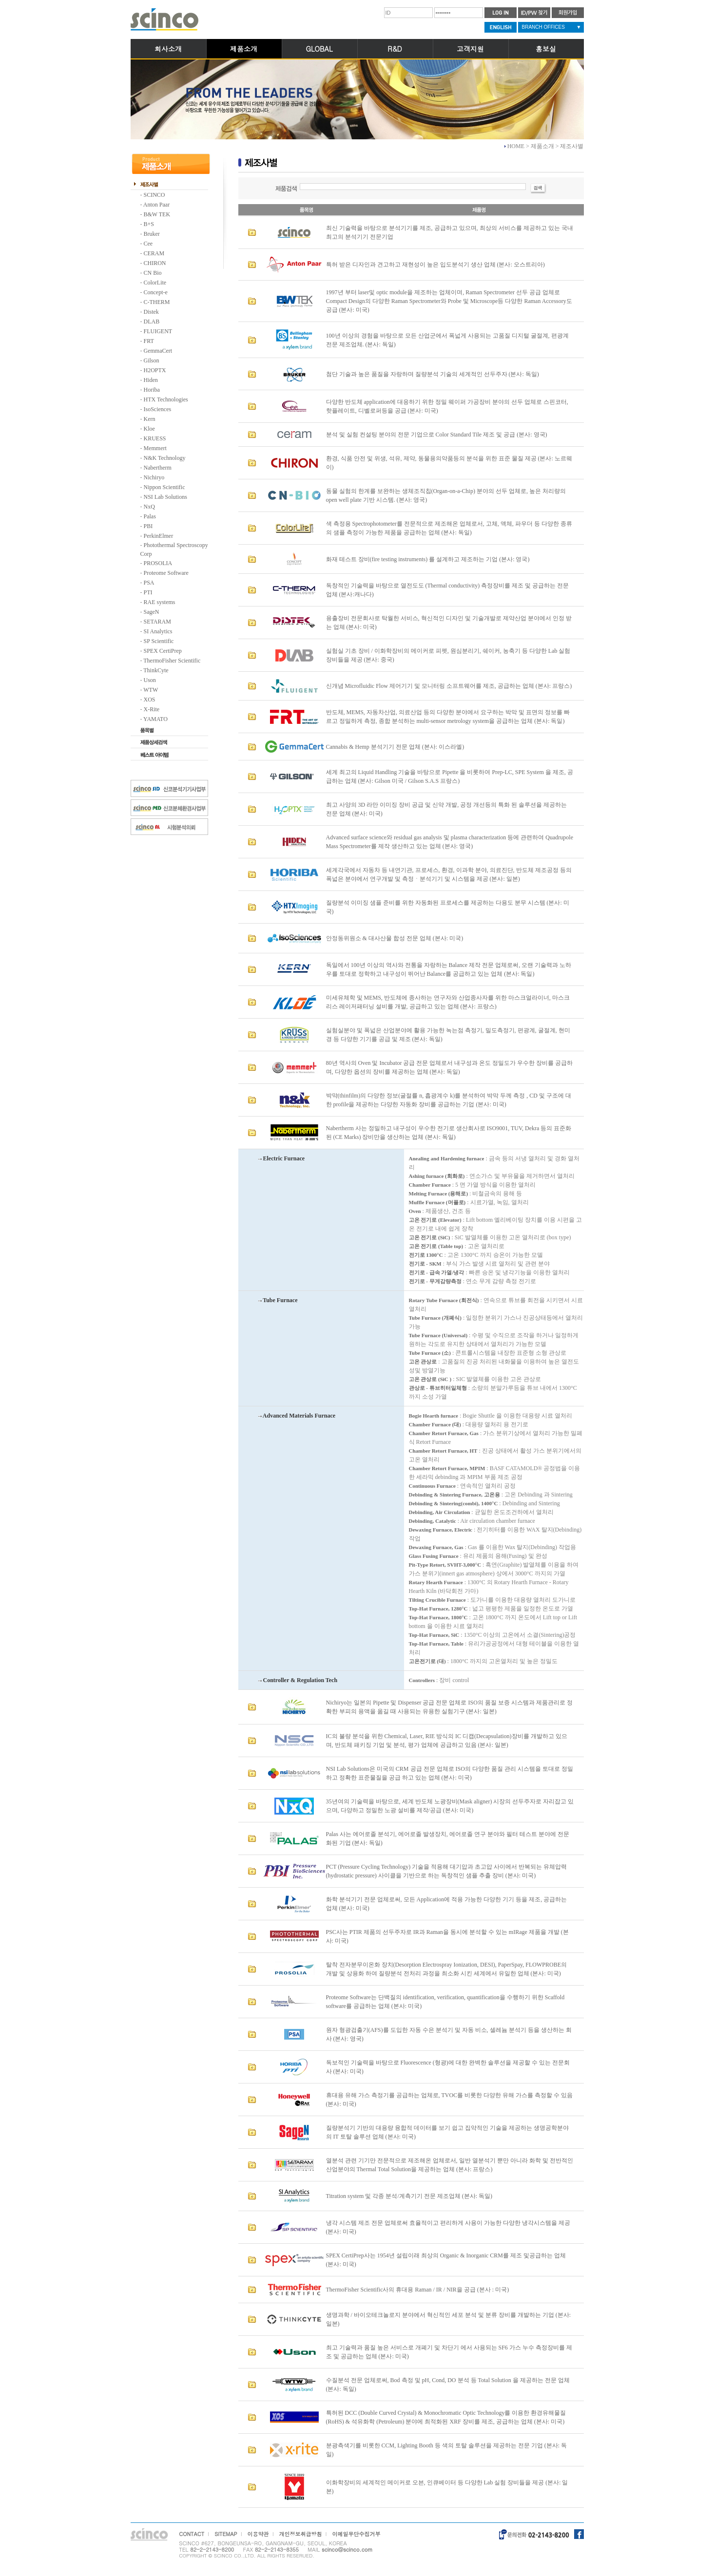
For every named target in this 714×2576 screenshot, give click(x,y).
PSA (149, 582)
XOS (149, 699)
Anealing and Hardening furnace (446, 1158)
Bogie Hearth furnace (433, 1416)
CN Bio (153, 272)
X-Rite (152, 709)
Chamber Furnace (430, 1185)
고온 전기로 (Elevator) (435, 1220)
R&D (394, 49)
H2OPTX (155, 370)
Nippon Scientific (164, 487)
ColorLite (155, 282)
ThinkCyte (155, 670)
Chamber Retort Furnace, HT (443, 1451)
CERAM (154, 253)
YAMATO (155, 719)
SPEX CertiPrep (163, 650)
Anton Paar (156, 204)
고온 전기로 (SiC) (429, 1237)
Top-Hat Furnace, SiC (434, 1635)
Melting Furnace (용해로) (438, 1193)
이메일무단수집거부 (356, 2534)
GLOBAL (319, 49)
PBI (148, 526)
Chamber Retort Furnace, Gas (444, 1433)
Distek (151, 311)
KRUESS (155, 438)
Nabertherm (158, 467)
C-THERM (157, 302)
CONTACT (191, 2534)
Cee (148, 243)
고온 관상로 (423, 1361)
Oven (415, 1211)
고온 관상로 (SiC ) (430, 1379)
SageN (151, 611)
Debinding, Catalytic (432, 1521)
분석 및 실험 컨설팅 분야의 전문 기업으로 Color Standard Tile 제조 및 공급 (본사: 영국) (436, 434)
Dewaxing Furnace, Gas (436, 1547)
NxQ (149, 506)
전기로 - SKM (425, 1264)
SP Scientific (159, 641)
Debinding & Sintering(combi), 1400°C (453, 1503)
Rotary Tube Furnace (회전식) (444, 1300)
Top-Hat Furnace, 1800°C (438, 1617)
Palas (150, 516)
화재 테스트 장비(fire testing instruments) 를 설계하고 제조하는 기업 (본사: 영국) (428, 559)
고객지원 (470, 49)
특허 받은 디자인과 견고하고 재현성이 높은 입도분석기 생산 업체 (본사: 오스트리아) (435, 264)
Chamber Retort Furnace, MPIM (447, 1468)
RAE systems (159, 602)
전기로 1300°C (426, 1255)
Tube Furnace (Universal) (438, 1335)
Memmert (155, 448)
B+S (149, 224)
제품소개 (243, 49)
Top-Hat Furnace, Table (436, 1644)
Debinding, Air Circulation (439, 1512)
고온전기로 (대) (427, 1661)
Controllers (422, 1680)
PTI (148, 592)
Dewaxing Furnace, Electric (440, 1530)
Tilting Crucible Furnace (437, 1600)
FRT (149, 341)
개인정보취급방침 (300, 2534)
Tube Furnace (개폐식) (435, 1318)
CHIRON (155, 263)
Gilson (151, 360)
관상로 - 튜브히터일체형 (438, 1388)
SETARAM (157, 621)
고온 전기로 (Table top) (436, 1246)
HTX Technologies (166, 399)
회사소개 (168, 49)
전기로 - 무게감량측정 (435, 1281)
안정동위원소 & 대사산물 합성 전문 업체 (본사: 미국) (394, 938)
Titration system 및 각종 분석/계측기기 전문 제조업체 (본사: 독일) (409, 2196)
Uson (150, 680)
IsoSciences (158, 409)
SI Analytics (158, 631)
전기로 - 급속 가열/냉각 (436, 1272)
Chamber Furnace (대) (435, 1424)
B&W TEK (157, 214)
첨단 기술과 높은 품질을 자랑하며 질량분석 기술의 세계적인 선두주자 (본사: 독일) (432, 374)
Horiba (152, 389)
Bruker (152, 233)
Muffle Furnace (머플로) (437, 1202)
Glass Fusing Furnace (434, 1556)
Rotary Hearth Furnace (436, 1582)
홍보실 (546, 49)
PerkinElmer (159, 535)
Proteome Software (166, 572)
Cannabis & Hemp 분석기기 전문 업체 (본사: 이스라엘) (395, 746)
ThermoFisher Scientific (171, 660)
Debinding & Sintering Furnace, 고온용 (454, 1494)
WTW (150, 689)
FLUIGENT (158, 331)
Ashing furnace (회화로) (437, 1176)
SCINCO (154, 194)
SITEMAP (225, 2534)
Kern (149, 419)
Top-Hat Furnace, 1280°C (438, 1608)
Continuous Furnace (432, 1486)
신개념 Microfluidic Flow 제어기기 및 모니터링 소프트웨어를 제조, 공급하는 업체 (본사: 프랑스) (449, 685)
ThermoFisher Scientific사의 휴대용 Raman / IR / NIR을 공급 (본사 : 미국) (417, 2289)
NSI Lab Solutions (165, 496)
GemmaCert (158, 350)
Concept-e (156, 292)
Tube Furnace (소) (430, 1353)
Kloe (149, 428)
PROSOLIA (158, 563)
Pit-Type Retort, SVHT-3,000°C (445, 1565)
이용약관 (258, 2534)
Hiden (151, 380)
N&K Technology (165, 458)
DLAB (152, 321)
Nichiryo (154, 477)
